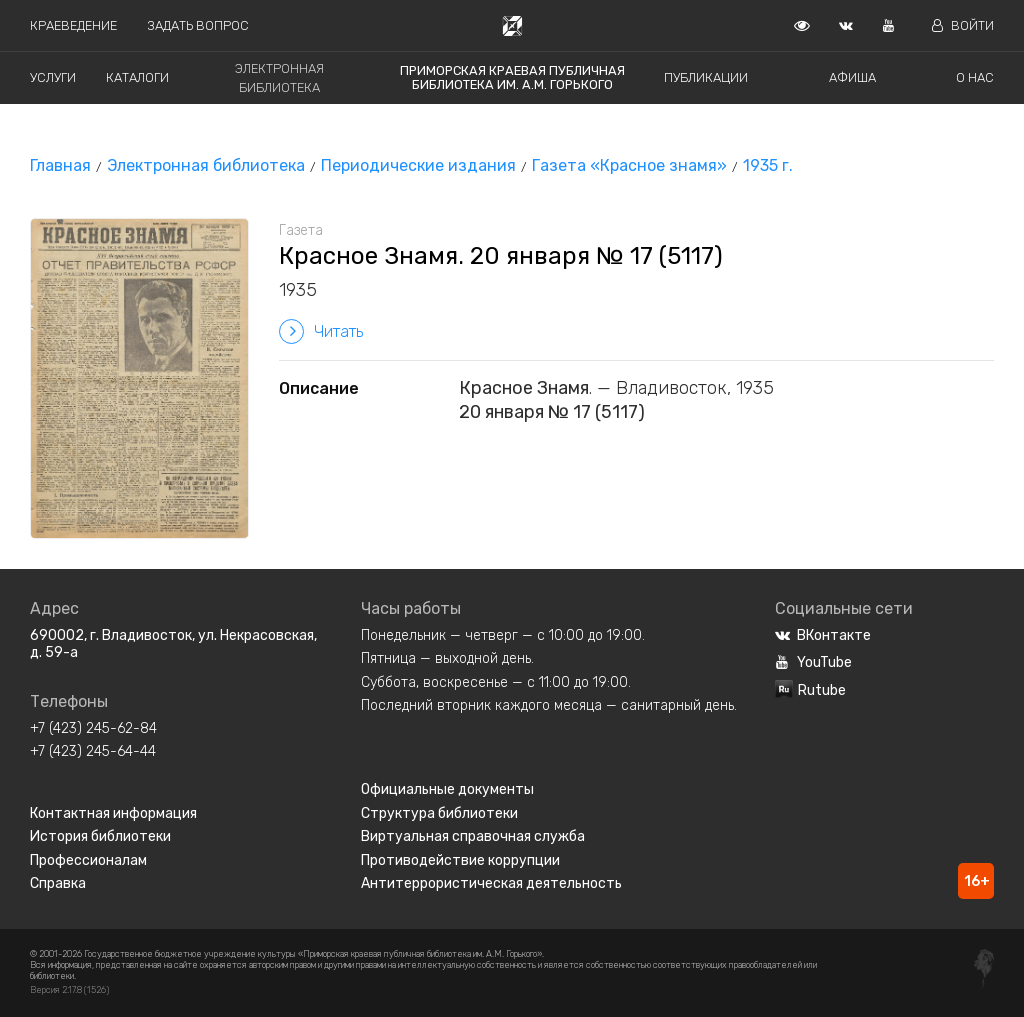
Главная (60, 165)
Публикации (706, 77)
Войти (963, 25)
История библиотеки (100, 836)
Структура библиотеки (439, 813)
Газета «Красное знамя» (629, 165)
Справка (58, 883)
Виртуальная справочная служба (473, 836)
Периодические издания (418, 165)
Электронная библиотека (206, 165)
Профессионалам (88, 860)
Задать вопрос (198, 25)
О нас (975, 77)
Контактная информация (113, 813)
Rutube (810, 690)
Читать (321, 331)
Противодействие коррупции (460, 860)
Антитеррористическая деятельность (491, 883)
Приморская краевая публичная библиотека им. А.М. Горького (512, 77)
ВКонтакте (823, 635)
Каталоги (137, 77)
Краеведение (73, 25)
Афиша (852, 77)
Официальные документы (447, 789)
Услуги (53, 77)
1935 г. (768, 165)
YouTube (813, 662)
